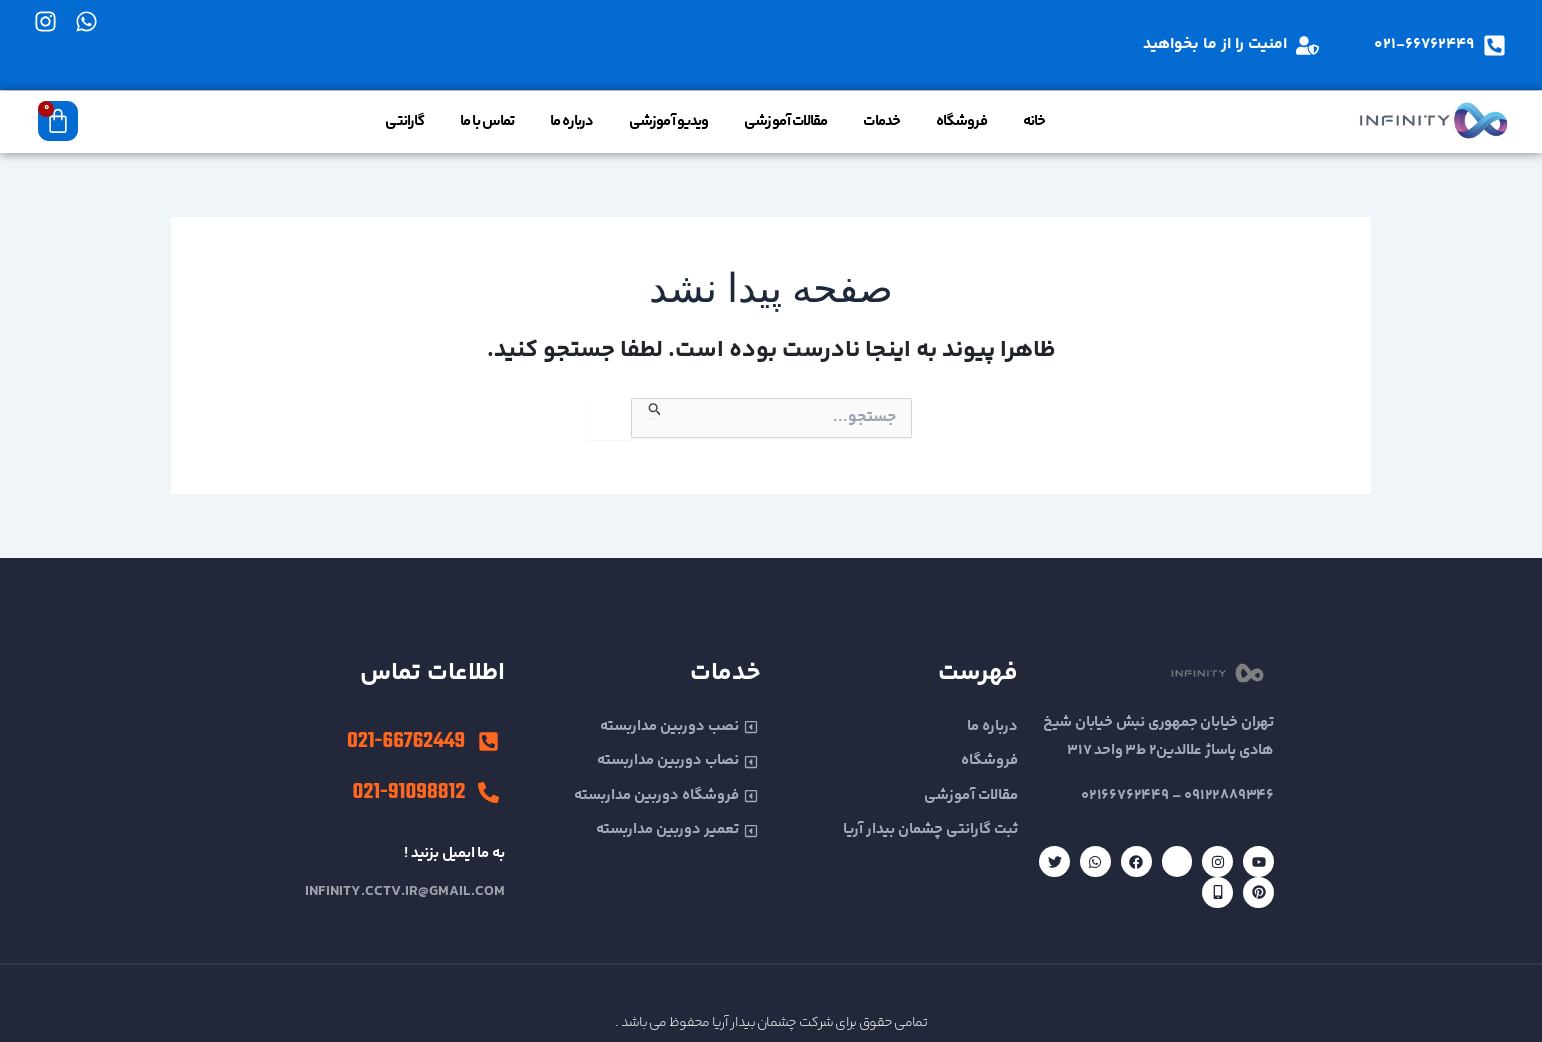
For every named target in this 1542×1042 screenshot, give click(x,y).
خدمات (881, 121)
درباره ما (571, 121)
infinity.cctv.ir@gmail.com (405, 891)
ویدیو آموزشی (668, 121)
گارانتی (404, 121)
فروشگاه (961, 121)
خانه (1034, 121)
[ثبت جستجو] (653, 408)
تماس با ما (487, 121)
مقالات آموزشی (785, 121)
